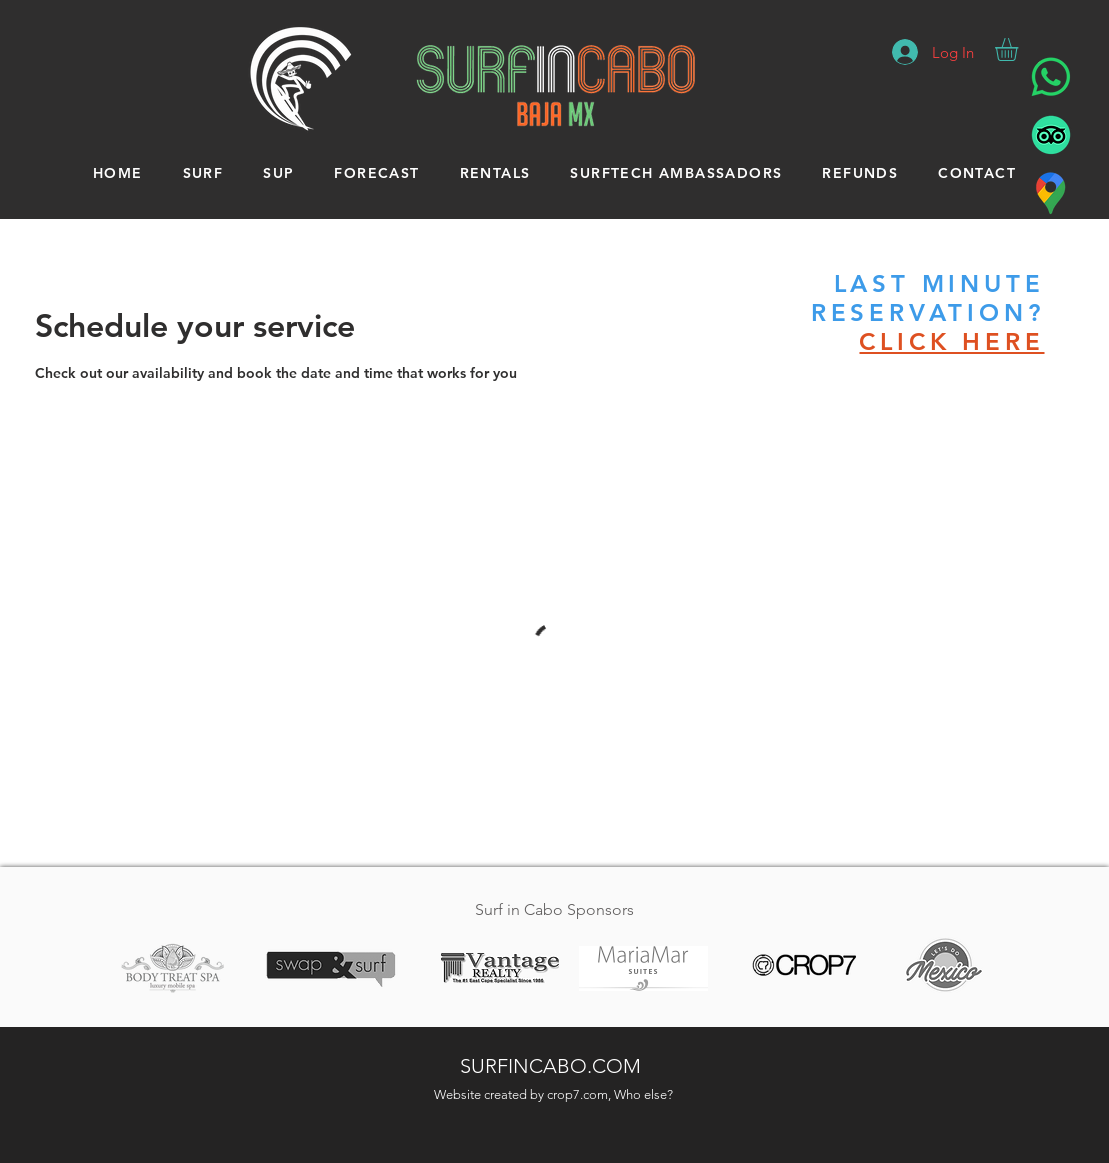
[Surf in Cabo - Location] (1051, 193)
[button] (1020, 49)
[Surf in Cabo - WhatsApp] (1051, 77)
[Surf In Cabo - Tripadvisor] (1051, 135)
